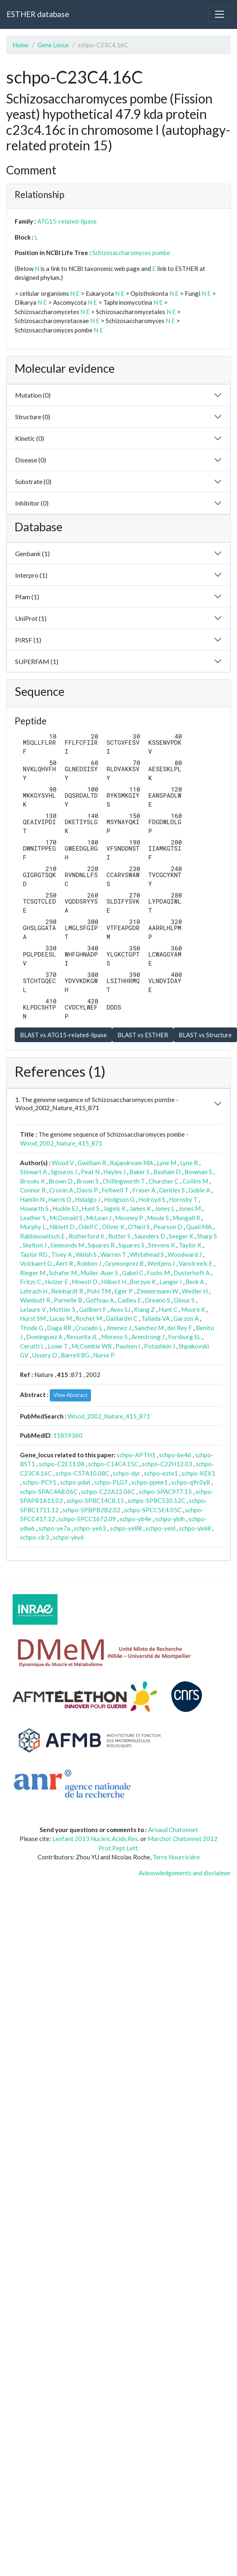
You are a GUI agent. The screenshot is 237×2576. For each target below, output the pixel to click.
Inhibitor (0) (32, 503)
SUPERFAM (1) (36, 661)
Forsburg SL (184, 1336)
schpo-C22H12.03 (167, 1463)
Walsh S (86, 1254)
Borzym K (143, 1281)
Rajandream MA (131, 1162)
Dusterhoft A (191, 1272)
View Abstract (70, 1395)
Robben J (89, 1263)
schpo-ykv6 (68, 1537)
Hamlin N (32, 1199)
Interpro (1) (31, 575)
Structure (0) (32, 416)
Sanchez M (149, 1327)
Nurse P (104, 1355)
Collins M (195, 1181)
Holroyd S (151, 1199)
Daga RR (59, 1327)
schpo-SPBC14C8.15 (95, 1500)
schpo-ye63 (90, 1528)
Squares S (131, 1245)
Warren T (113, 1254)
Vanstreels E (196, 1263)
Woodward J (185, 1254)
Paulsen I (127, 1346)
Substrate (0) (33, 481)
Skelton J (34, 1245)
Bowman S (198, 1171)
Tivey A (61, 1254)
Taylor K (190, 1245)
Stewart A (33, 1171)
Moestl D (84, 1281)
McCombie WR (91, 1346)
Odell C (88, 1226)
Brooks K (32, 1181)
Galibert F (92, 1309)
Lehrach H (33, 1291)
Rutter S (119, 1236)
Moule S (158, 1217)
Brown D (61, 1181)
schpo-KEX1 (198, 1473)
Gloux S (184, 1300)
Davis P (87, 1190)
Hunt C (168, 1309)
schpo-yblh (170, 1518)
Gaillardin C (121, 1318)
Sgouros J (64, 1171)
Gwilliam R (92, 1162)
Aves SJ (120, 1309)
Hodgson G (119, 1199)
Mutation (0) (33, 395)
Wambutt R (35, 1300)
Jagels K (114, 1208)
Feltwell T (115, 1190)
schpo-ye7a (54, 1528)
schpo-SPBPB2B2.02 (91, 1509)
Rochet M (88, 1318)
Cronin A (61, 1190)
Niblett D (62, 1226)
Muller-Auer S (99, 1272)
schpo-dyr (126, 1473)
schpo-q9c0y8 (190, 1482)
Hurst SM (33, 1318)
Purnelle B (68, 1300)
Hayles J (114, 1171)
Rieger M (32, 1272)
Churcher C (163, 1181)
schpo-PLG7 (111, 1482)
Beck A (195, 1281)
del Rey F (179, 1327)
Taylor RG (33, 1254)
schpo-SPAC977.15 (165, 1491)
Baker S (139, 1171)
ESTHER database (38, 14)
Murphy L (33, 1226)
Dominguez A (44, 1336)
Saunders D (149, 1236)
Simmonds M (67, 1245)
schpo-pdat (75, 1482)
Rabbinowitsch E (42, 1236)
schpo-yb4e (135, 1518)
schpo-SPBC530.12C (156, 1500)
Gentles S (172, 1190)
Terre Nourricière (176, 1857)
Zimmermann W (157, 1291)
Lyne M (166, 1162)
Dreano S (157, 1300)
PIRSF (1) (28, 640)
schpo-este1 (161, 1473)
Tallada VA (155, 1318)
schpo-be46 (175, 1454)
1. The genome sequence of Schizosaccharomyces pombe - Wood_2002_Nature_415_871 (96, 1103)
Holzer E (56, 1281)
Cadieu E (129, 1300)
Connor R (33, 1190)
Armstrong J (147, 1336)
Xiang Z (144, 1309)
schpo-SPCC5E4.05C (153, 1509)
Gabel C (132, 1272)
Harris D (59, 1199)
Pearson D (167, 1226)
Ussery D (44, 1355)
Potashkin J (159, 1346)
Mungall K (186, 1217)
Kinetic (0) (29, 438)
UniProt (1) (31, 618)
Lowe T (58, 1346)
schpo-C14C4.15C (113, 1463)
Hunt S (91, 1208)
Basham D (167, 1171)
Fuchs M (158, 1272)
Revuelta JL (81, 1336)
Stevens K (161, 1245)
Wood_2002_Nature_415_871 (61, 1143)
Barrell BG (75, 1355)
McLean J (98, 1217)
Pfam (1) (27, 597)
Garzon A (186, 1318)
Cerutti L (32, 1346)
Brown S (87, 1181)
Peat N (90, 1171)
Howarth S (34, 1208)
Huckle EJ (65, 1208)
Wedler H (195, 1291)
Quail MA (199, 1226)
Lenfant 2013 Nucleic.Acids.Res (95, 1838)
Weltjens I (161, 1263)
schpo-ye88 (126, 1528)
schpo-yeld (160, 1528)
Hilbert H (113, 1281)
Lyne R (189, 1162)
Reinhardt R (67, 1291)
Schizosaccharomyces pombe (131, 252)
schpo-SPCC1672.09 (87, 1518)
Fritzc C (30, 1281)
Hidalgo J (87, 1199)
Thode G (31, 1327)
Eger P (123, 1291)
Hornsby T (183, 1199)
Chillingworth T (123, 1181)
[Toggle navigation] (219, 14)
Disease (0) (30, 460)
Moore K (193, 1309)
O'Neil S (139, 1226)
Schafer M (63, 1272)
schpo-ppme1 (149, 1482)
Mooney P (129, 1217)
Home (21, 44)
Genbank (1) (32, 553)
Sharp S (207, 1236)
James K (140, 1208)
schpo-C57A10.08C (82, 1473)
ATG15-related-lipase (67, 221)
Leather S (33, 1217)
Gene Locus (53, 44)
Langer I (170, 1281)
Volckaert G (36, 1263)
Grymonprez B (124, 1263)
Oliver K (113, 1226)
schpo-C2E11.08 (61, 1463)
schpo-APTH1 (136, 1454)
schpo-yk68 (195, 1528)
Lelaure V (33, 1309)
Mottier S (62, 1309)
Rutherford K (86, 1236)
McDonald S (65, 1217)
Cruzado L (88, 1327)
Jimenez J (118, 1327)
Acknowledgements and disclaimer (185, 1872)
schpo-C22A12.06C (108, 1491)
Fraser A (143, 1190)
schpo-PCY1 (39, 1482)
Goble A (199, 1190)
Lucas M (60, 1318)
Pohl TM (99, 1291)
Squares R (101, 1245)
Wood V (63, 1162)
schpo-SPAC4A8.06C (49, 1491)
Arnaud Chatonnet (173, 1829)
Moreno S (114, 1336)
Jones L (165, 1208)
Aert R (64, 1263)
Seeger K (181, 1236)
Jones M (189, 1208)
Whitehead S (147, 1254)
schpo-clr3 (34, 1537)
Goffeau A (100, 1300)
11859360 (67, 1435)
